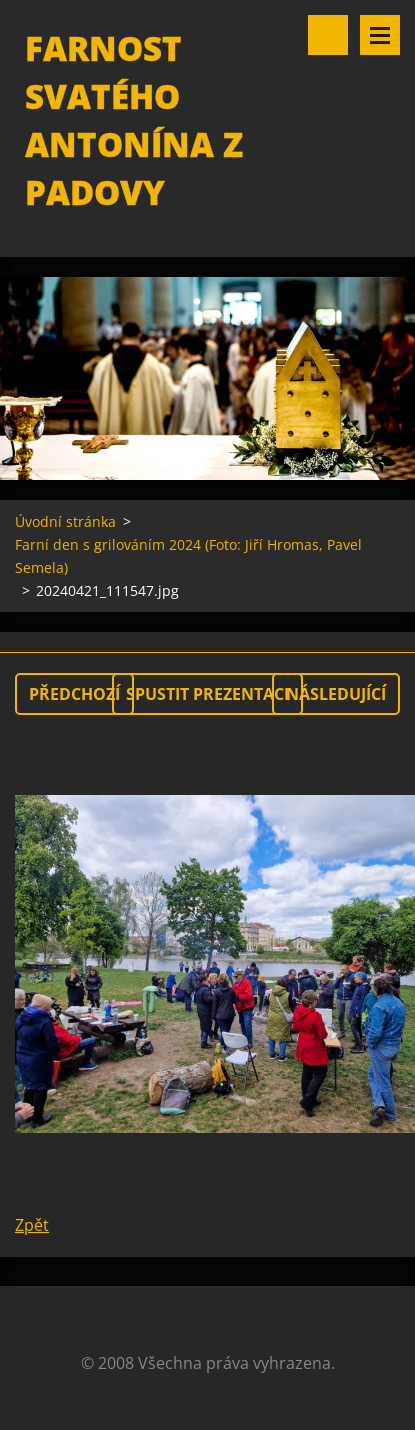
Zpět (32, 1225)
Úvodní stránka (65, 521)
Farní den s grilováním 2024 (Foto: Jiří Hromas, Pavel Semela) (188, 556)
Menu (380, 35)
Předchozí (74, 694)
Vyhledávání (328, 35)
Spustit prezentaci (207, 694)
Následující (336, 694)
